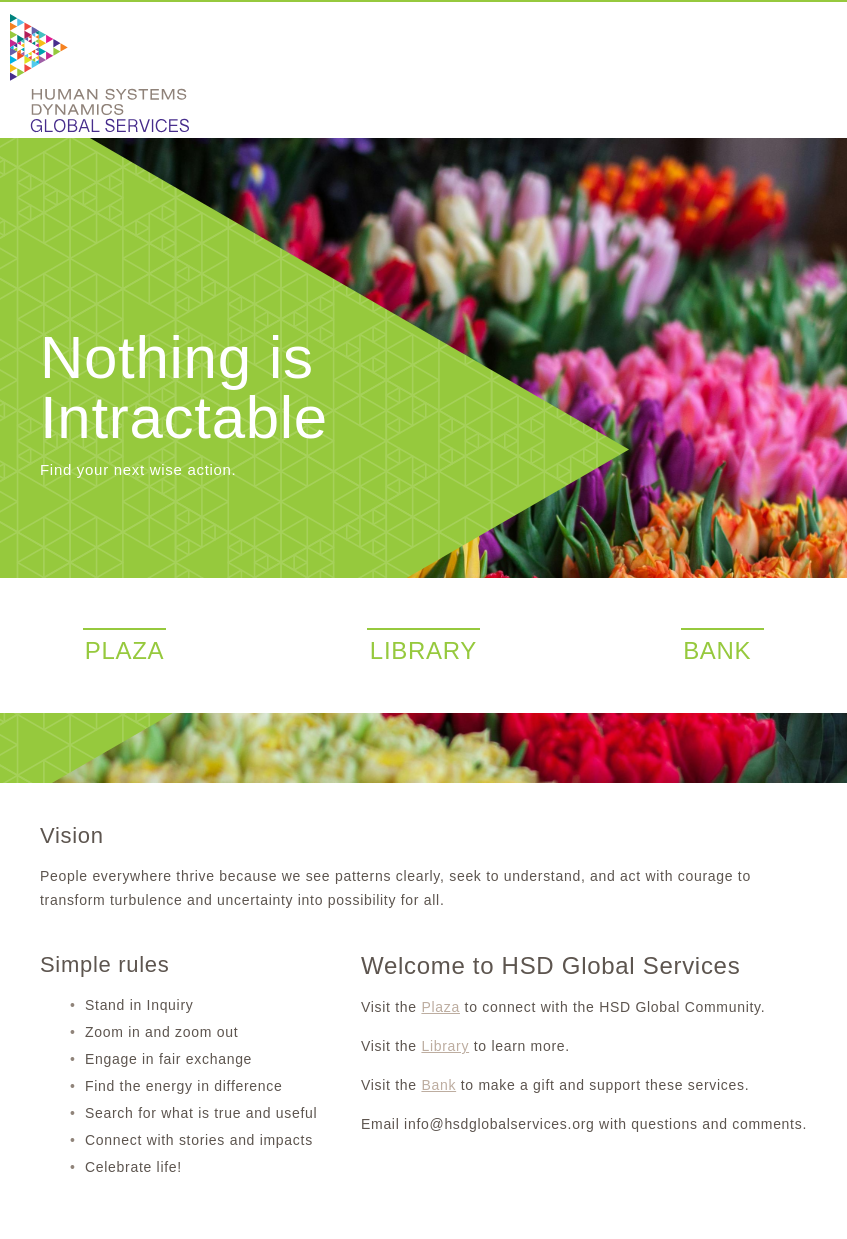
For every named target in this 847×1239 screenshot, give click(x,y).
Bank (438, 1085)
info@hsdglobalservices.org (499, 1124)
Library (445, 1046)
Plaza (440, 1007)
